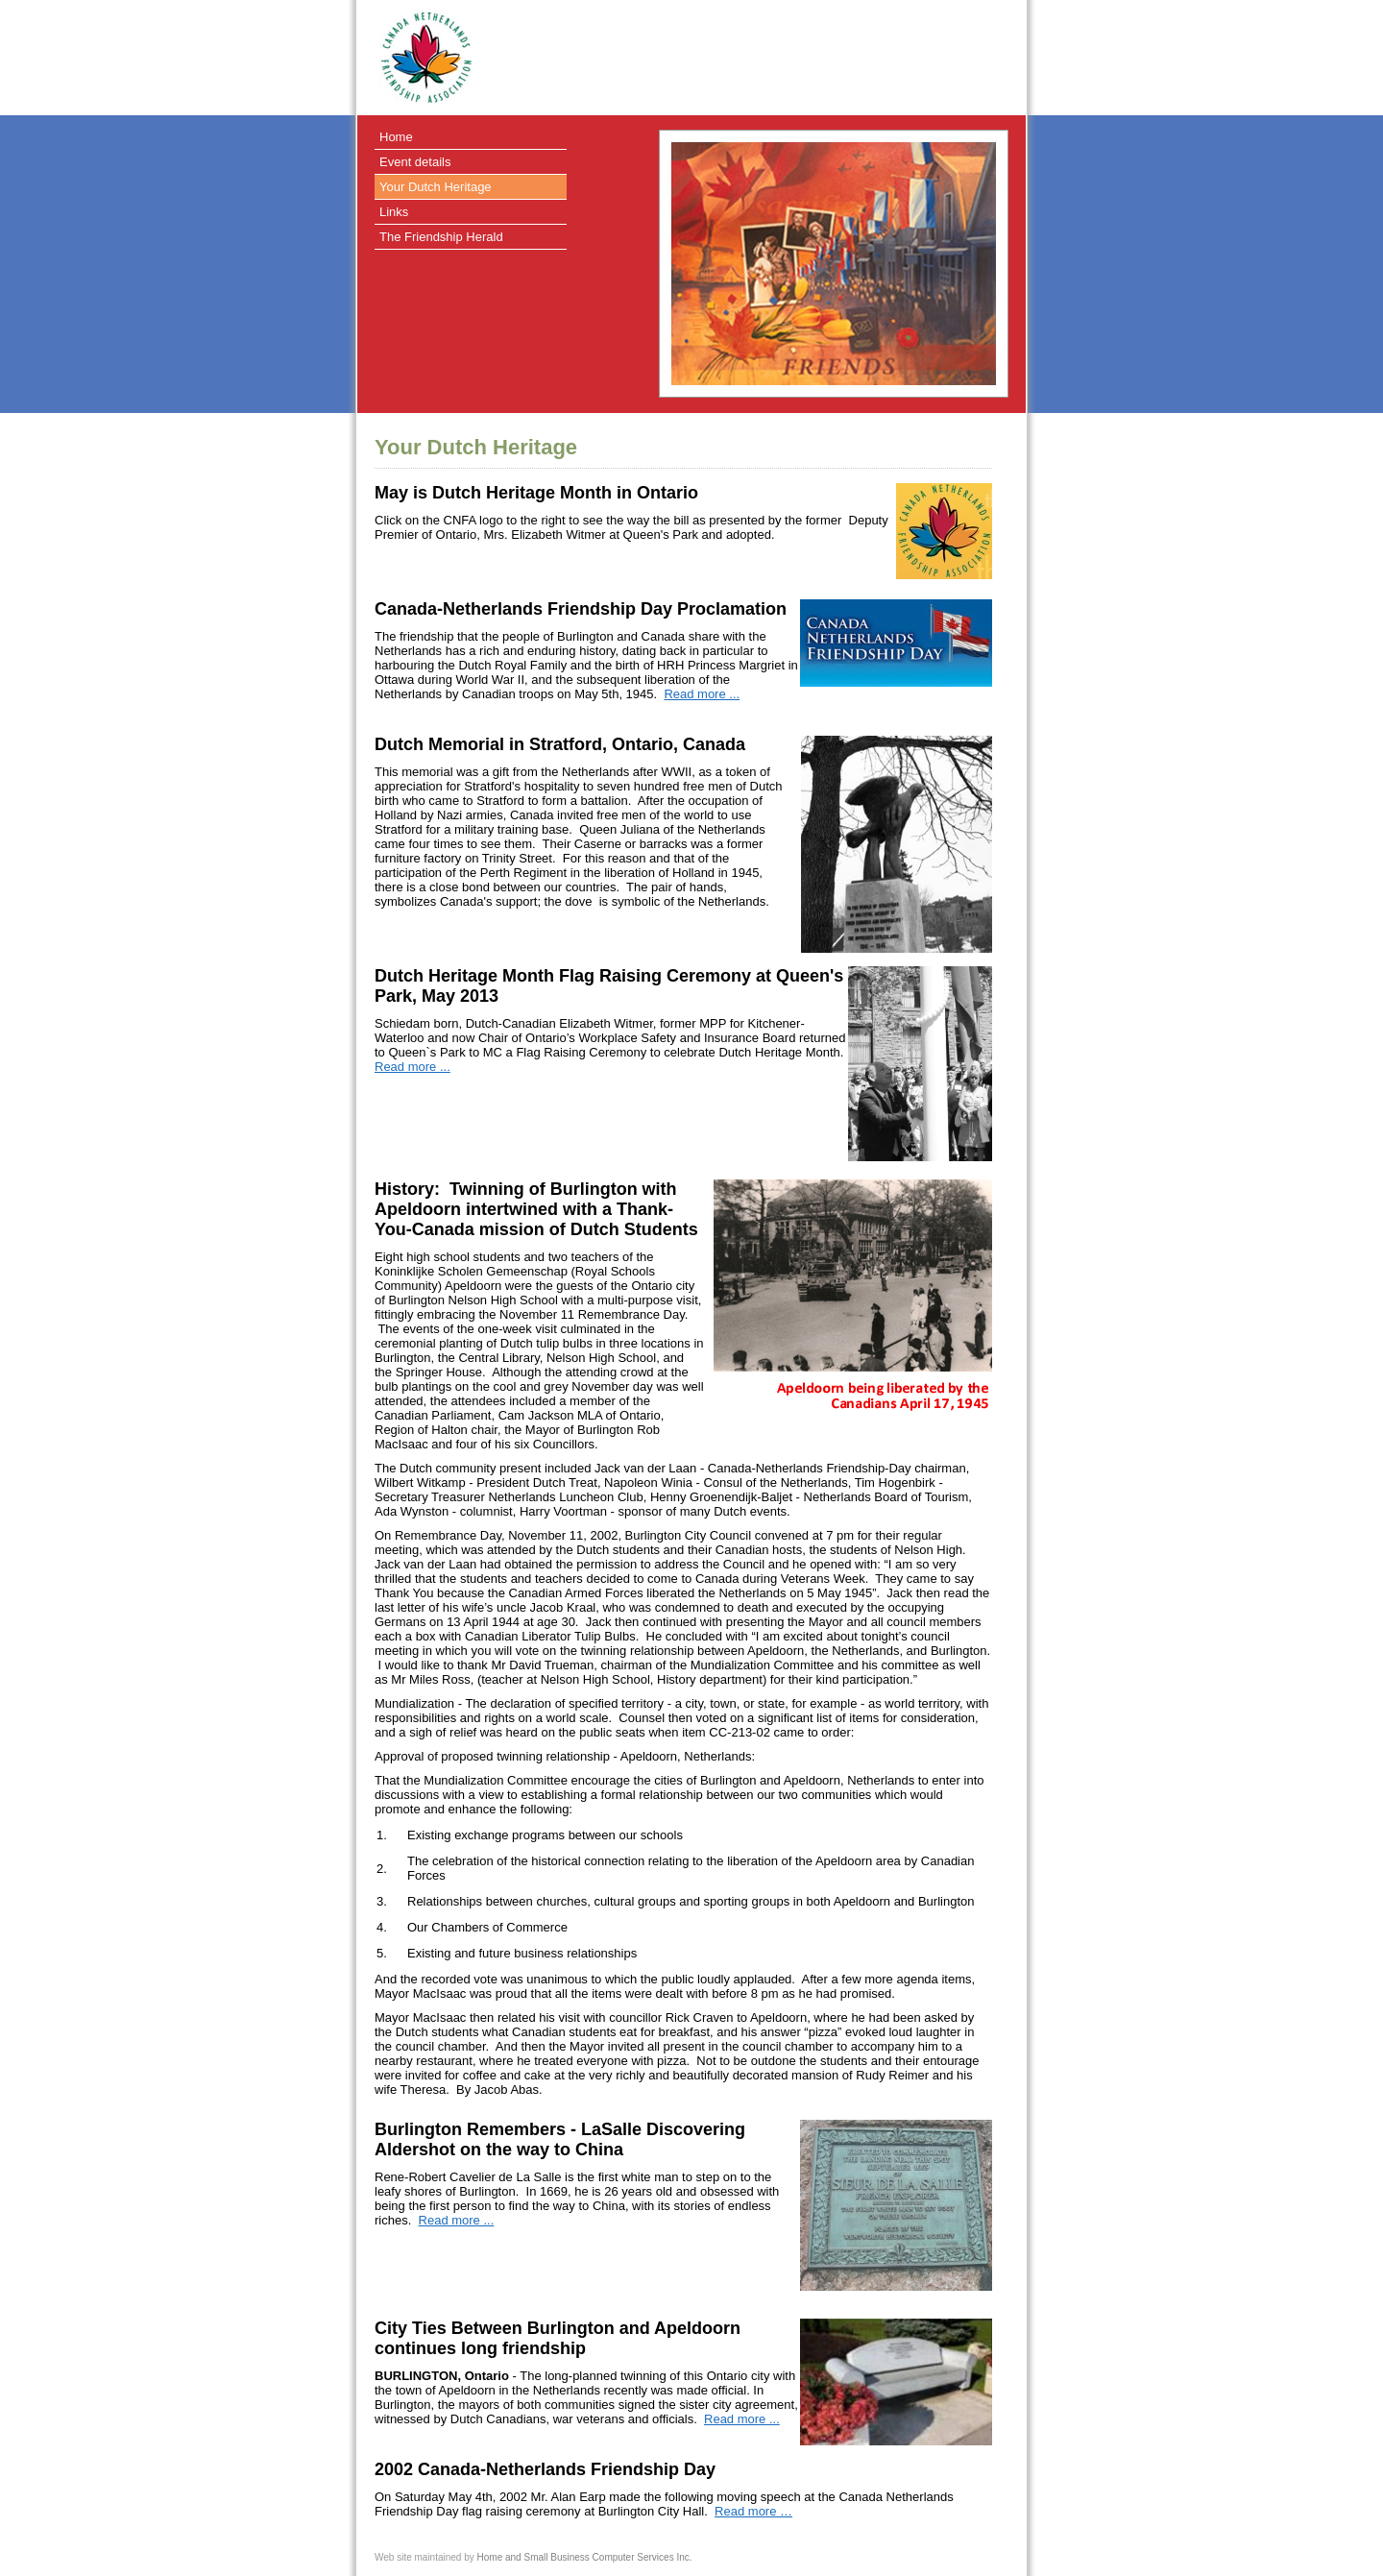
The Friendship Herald (441, 237)
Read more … (753, 2511)
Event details (414, 162)
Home (396, 137)
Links (393, 212)
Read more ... (702, 694)
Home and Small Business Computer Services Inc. (584, 2557)
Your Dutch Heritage (435, 187)
